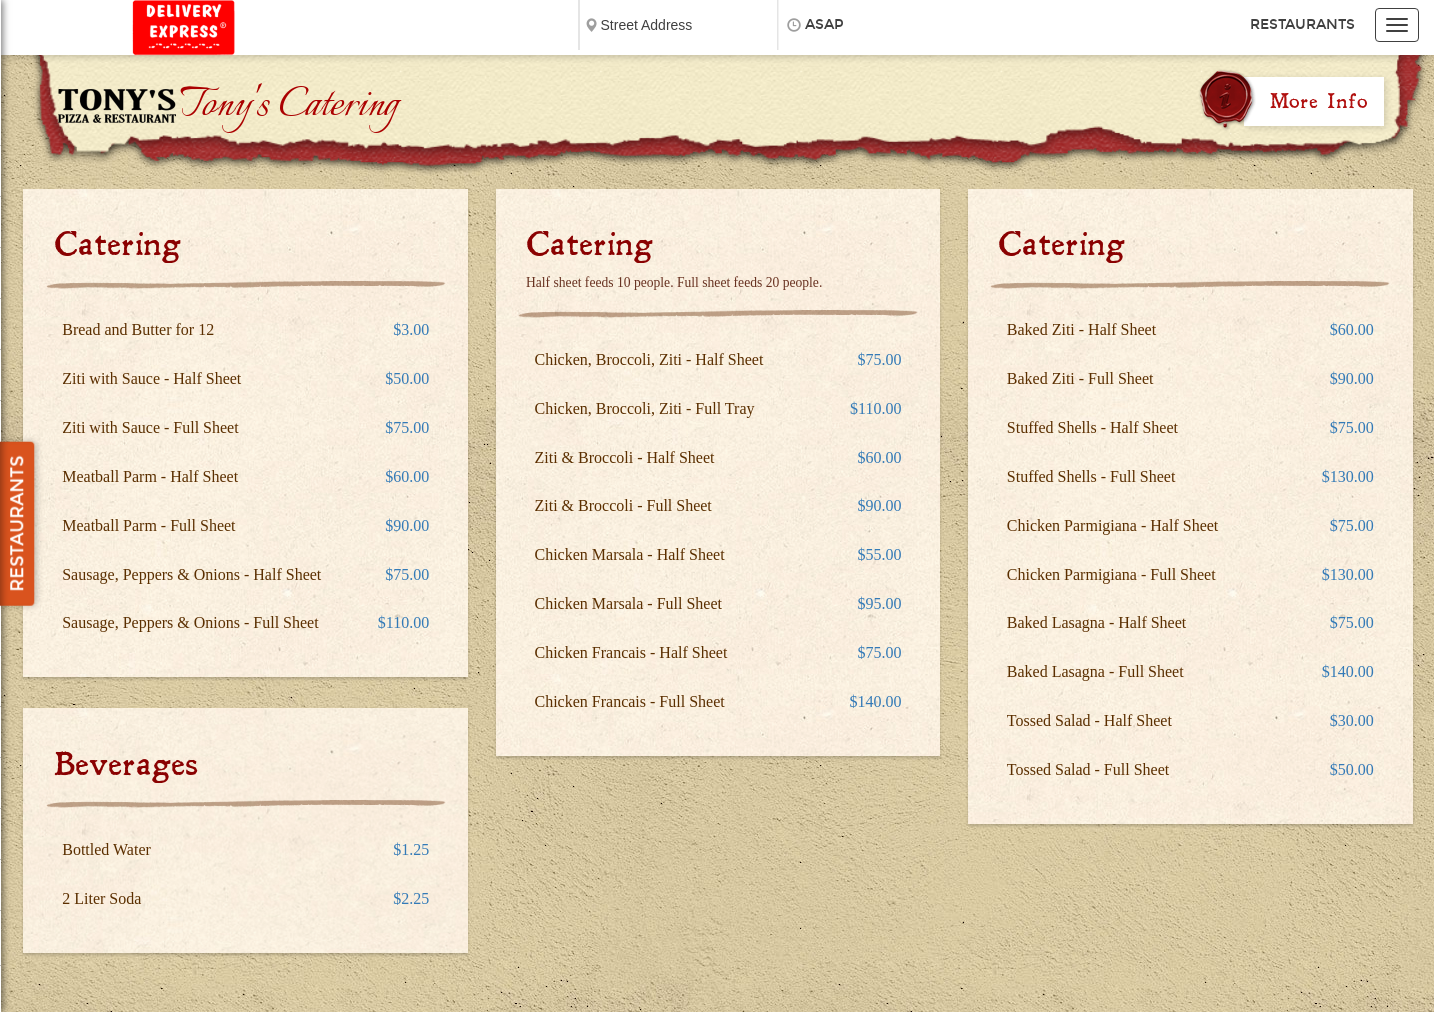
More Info (1319, 101)
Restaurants (1302, 24)
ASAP (824, 24)
